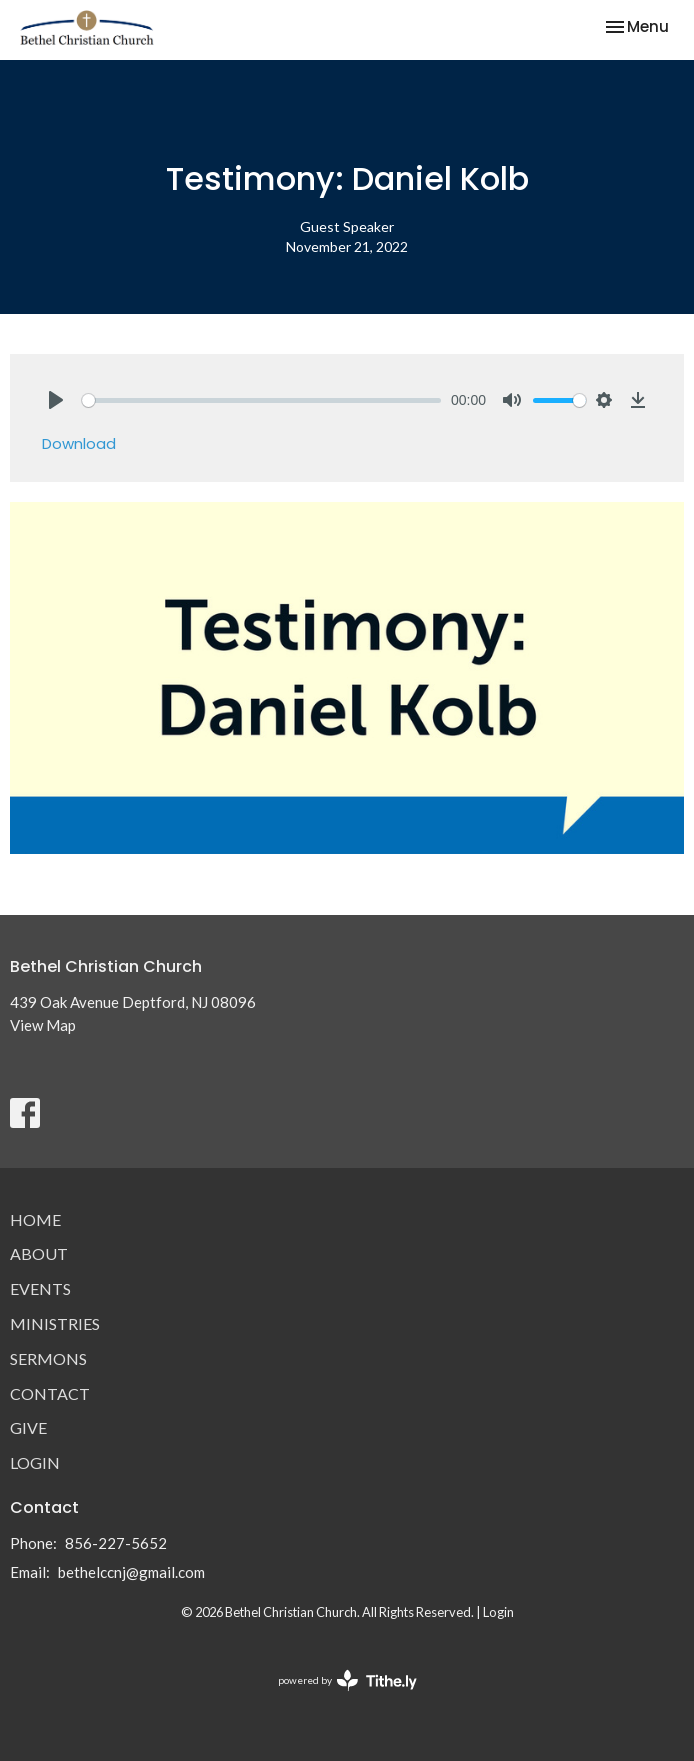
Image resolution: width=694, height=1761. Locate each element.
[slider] (261, 400)
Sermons (48, 1358)
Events (40, 1288)
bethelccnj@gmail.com (131, 1572)
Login (35, 1462)
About (39, 1253)
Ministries (55, 1323)
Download (79, 443)
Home (35, 1219)
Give (28, 1427)
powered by (347, 1680)
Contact (50, 1393)
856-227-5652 (116, 1543)
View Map (43, 1025)
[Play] (56, 400)
